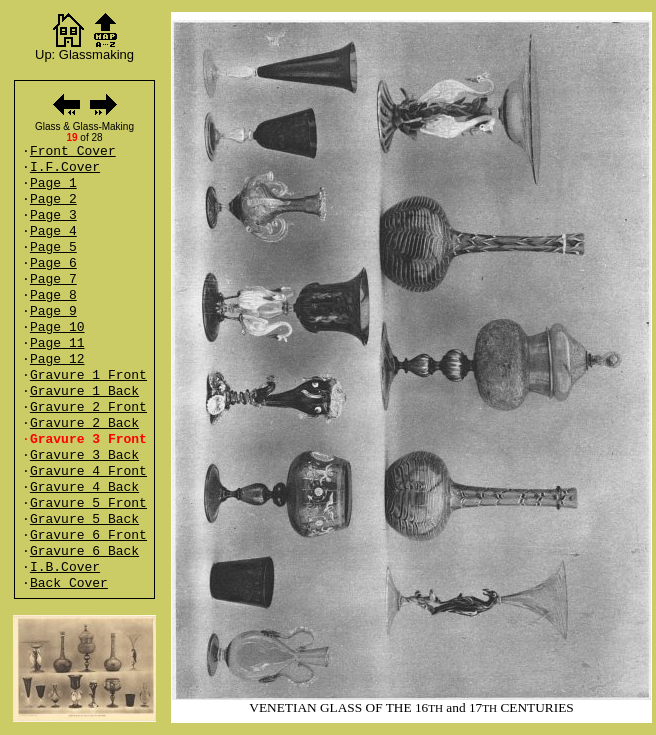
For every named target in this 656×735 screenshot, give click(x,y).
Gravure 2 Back (84, 423)
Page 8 (53, 295)
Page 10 (57, 327)
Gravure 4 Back (84, 487)
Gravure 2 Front (88, 407)
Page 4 (53, 231)
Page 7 (53, 279)
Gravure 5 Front (88, 503)
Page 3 (53, 215)
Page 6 (53, 263)
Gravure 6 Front (88, 535)
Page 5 (53, 247)
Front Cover (73, 151)
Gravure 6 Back (84, 551)
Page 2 (53, 199)
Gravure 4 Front (88, 471)
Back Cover (69, 583)
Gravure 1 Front (88, 375)
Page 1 (53, 183)
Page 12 (57, 359)
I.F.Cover (65, 167)
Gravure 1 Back (84, 391)
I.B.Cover (65, 567)
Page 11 (57, 343)
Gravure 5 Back (84, 519)
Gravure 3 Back (84, 455)
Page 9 (53, 311)
